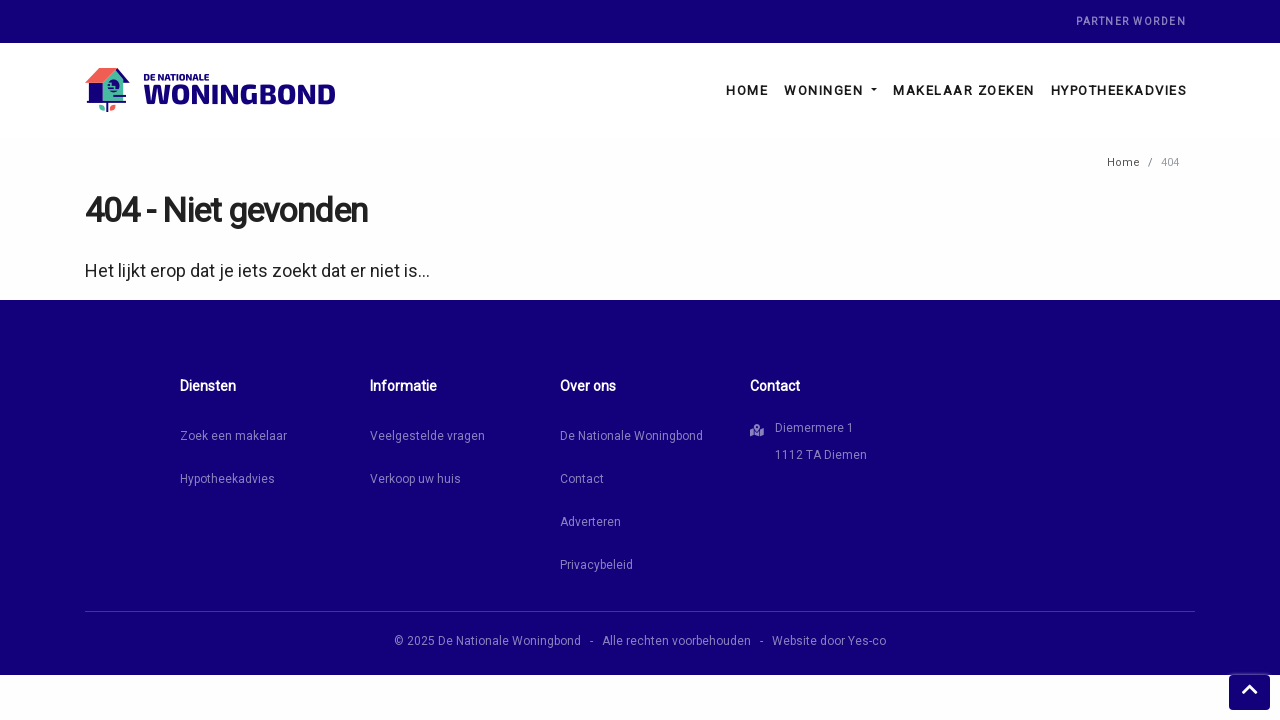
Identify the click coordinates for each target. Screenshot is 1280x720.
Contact (582, 479)
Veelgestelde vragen (427, 436)
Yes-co (867, 641)
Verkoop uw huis (415, 479)
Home (747, 90)
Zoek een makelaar (233, 436)
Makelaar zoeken (964, 90)
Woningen (826, 90)
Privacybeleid (596, 565)
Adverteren (590, 522)
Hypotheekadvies (1119, 90)
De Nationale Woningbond (631, 436)
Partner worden (1131, 21)
